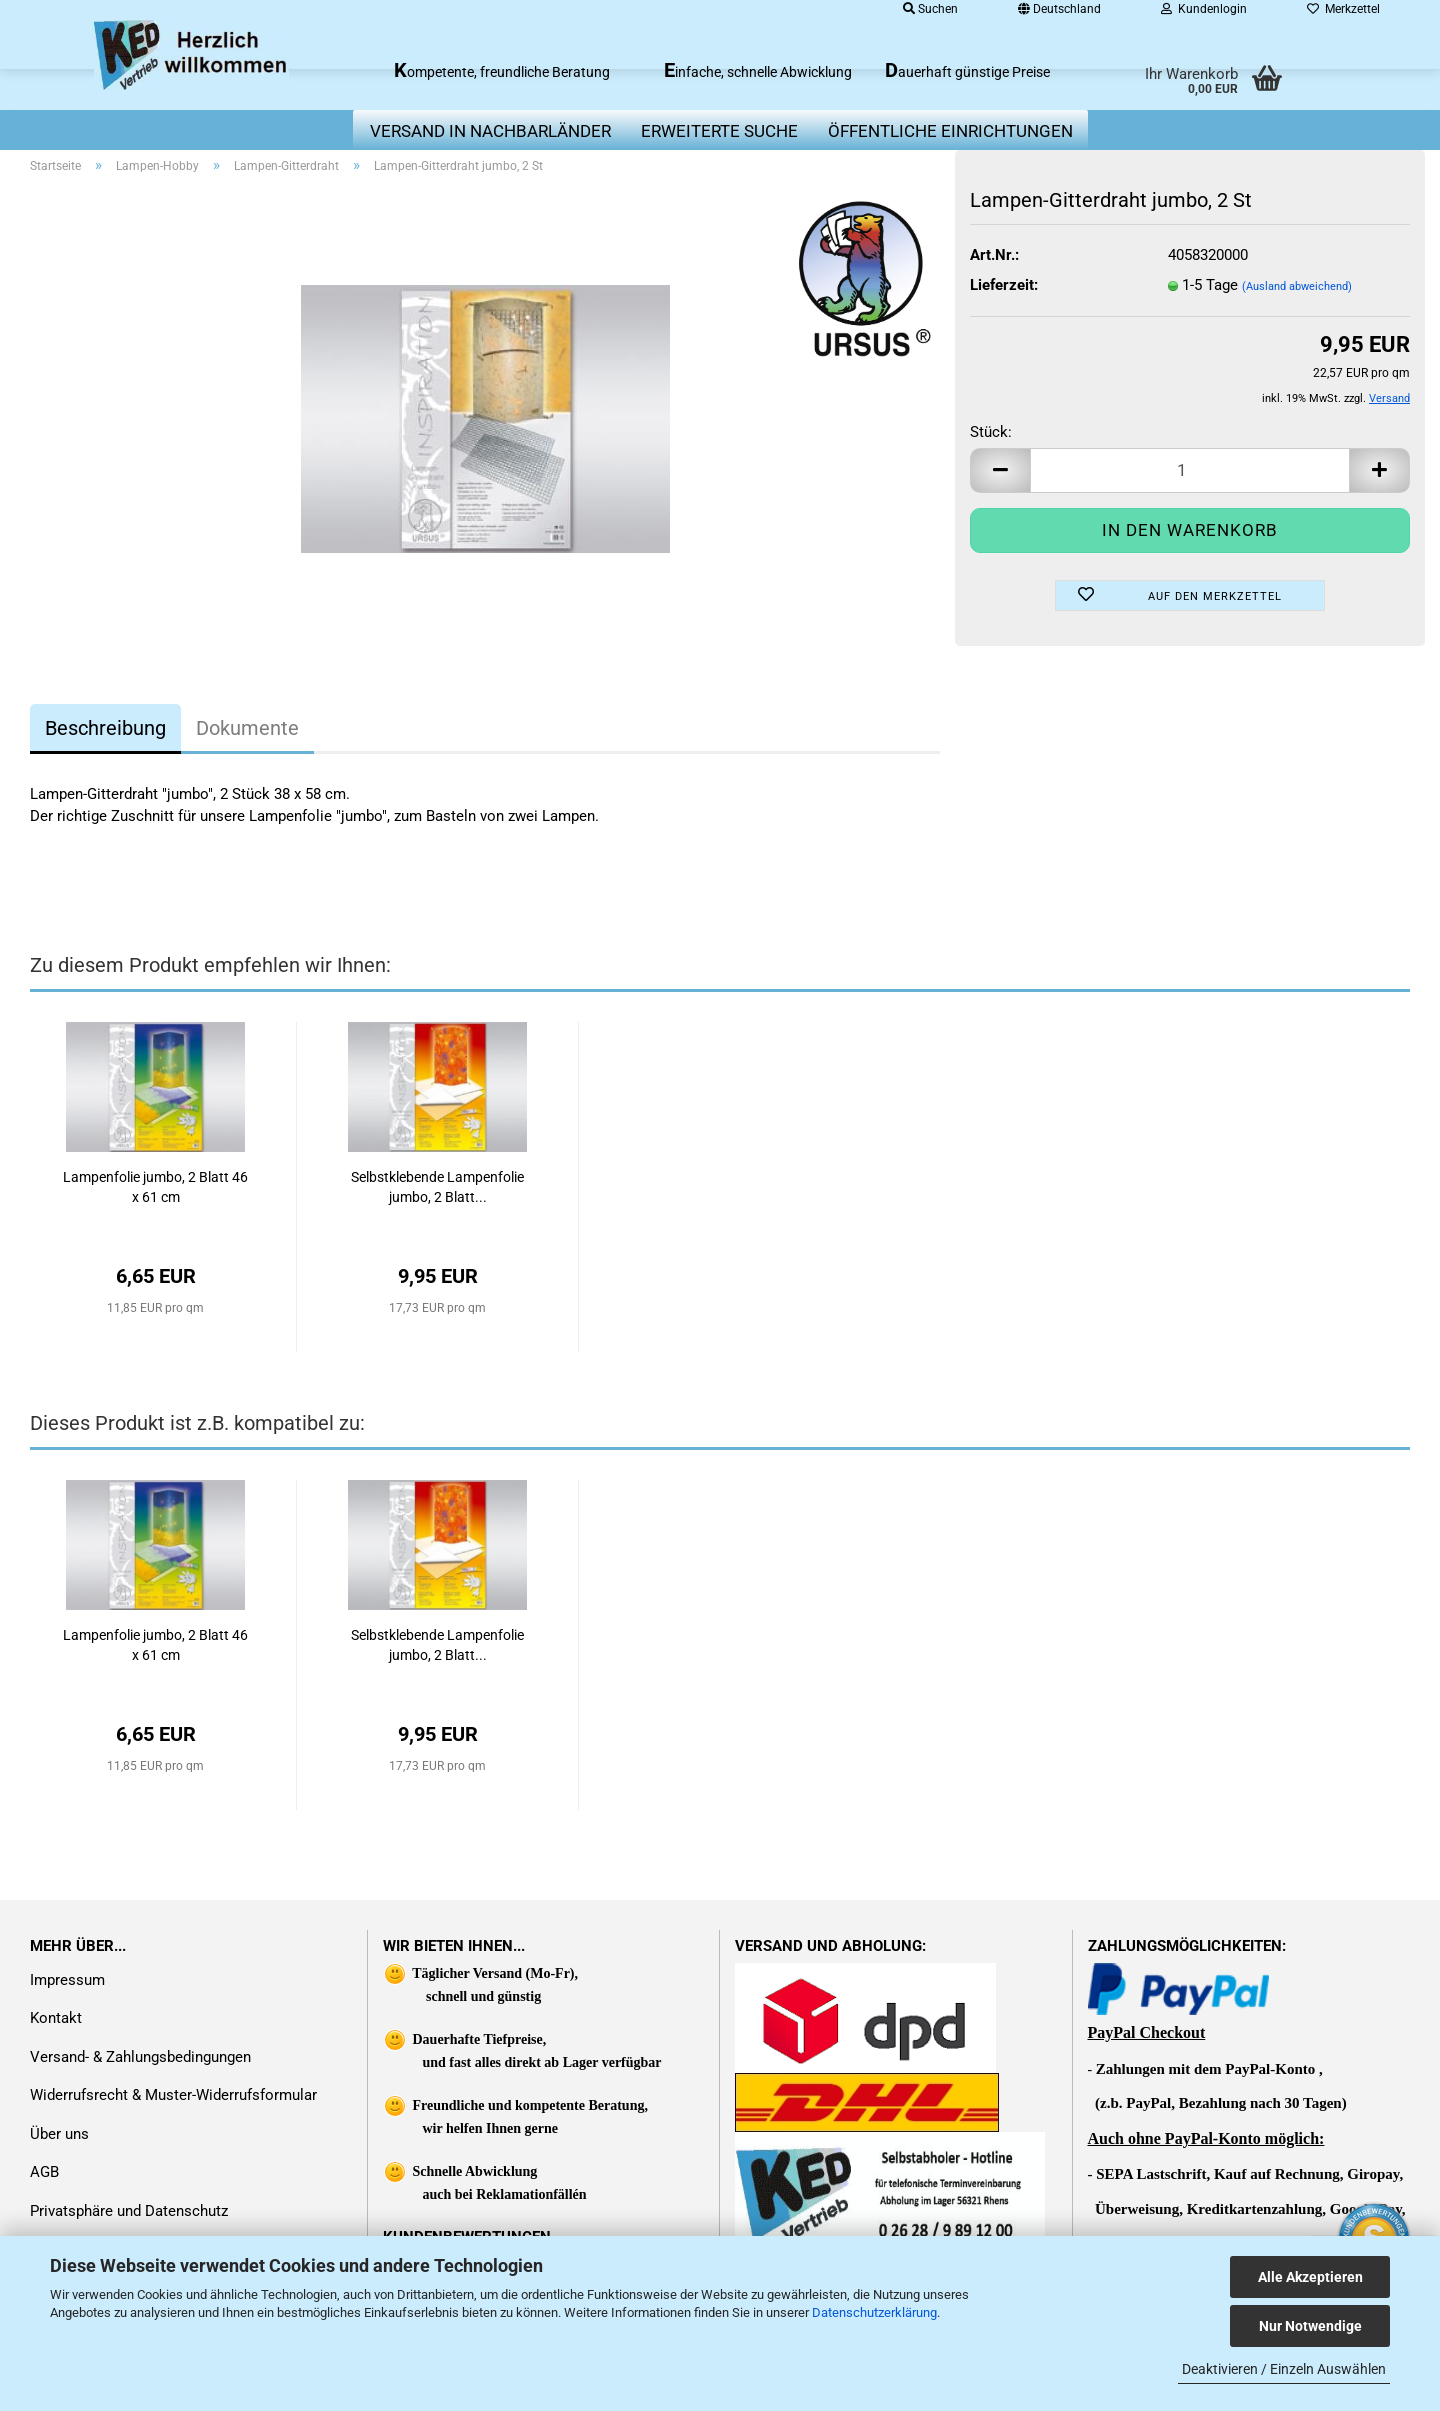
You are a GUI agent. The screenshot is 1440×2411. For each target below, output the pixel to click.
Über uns (59, 2134)
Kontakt (56, 2018)
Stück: (991, 432)
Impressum (67, 1980)
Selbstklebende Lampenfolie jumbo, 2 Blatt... (437, 1187)
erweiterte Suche (719, 131)
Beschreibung (105, 728)
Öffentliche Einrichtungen (950, 131)
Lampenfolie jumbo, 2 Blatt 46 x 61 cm (155, 1187)
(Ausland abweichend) (1297, 286)
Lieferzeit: (1004, 285)
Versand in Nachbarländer (490, 131)
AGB (44, 2172)
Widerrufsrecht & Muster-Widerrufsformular (173, 2095)
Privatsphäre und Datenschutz (129, 2211)
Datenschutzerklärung (874, 2312)
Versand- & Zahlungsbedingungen (140, 2057)
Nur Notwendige (1310, 2326)
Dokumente (247, 728)
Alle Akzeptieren (1310, 2277)
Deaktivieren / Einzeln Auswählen (1284, 2369)
